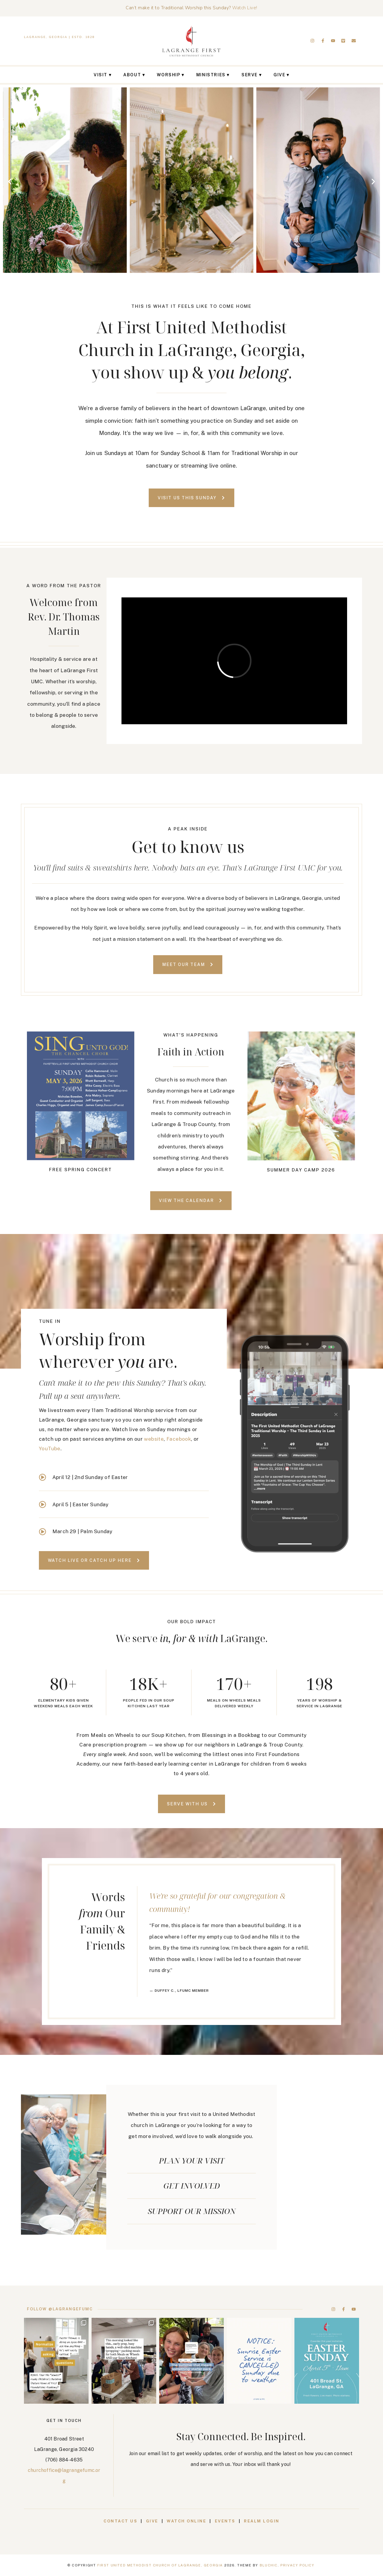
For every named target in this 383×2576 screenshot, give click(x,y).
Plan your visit (191, 2160)
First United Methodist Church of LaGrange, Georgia (160, 2565)
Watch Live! (244, 8)
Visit (100, 74)
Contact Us (120, 2521)
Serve (249, 74)
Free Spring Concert (80, 1169)
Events (226, 2521)
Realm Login (261, 2521)
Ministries (211, 74)
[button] (9, 181)
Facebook (178, 1439)
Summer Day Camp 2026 (301, 1169)
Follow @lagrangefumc (60, 2309)
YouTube (49, 1448)
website (154, 1439)
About (132, 74)
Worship (168, 74)
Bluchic (269, 2565)
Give (279, 74)
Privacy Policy (297, 2565)
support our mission (191, 2211)
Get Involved (191, 2185)
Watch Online (186, 2521)
